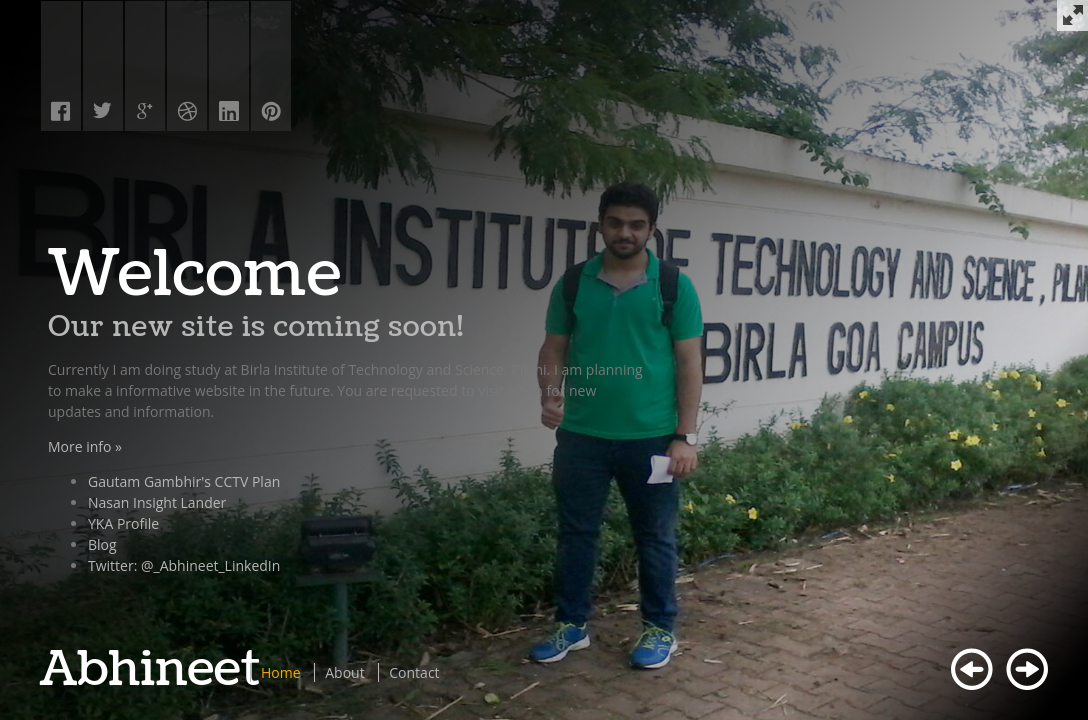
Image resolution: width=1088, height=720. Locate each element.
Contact (414, 672)
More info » (85, 446)
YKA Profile (123, 523)
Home (281, 672)
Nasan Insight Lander (157, 502)
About (344, 672)
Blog (102, 544)
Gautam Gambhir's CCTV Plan (184, 481)
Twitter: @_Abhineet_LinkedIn (184, 565)
